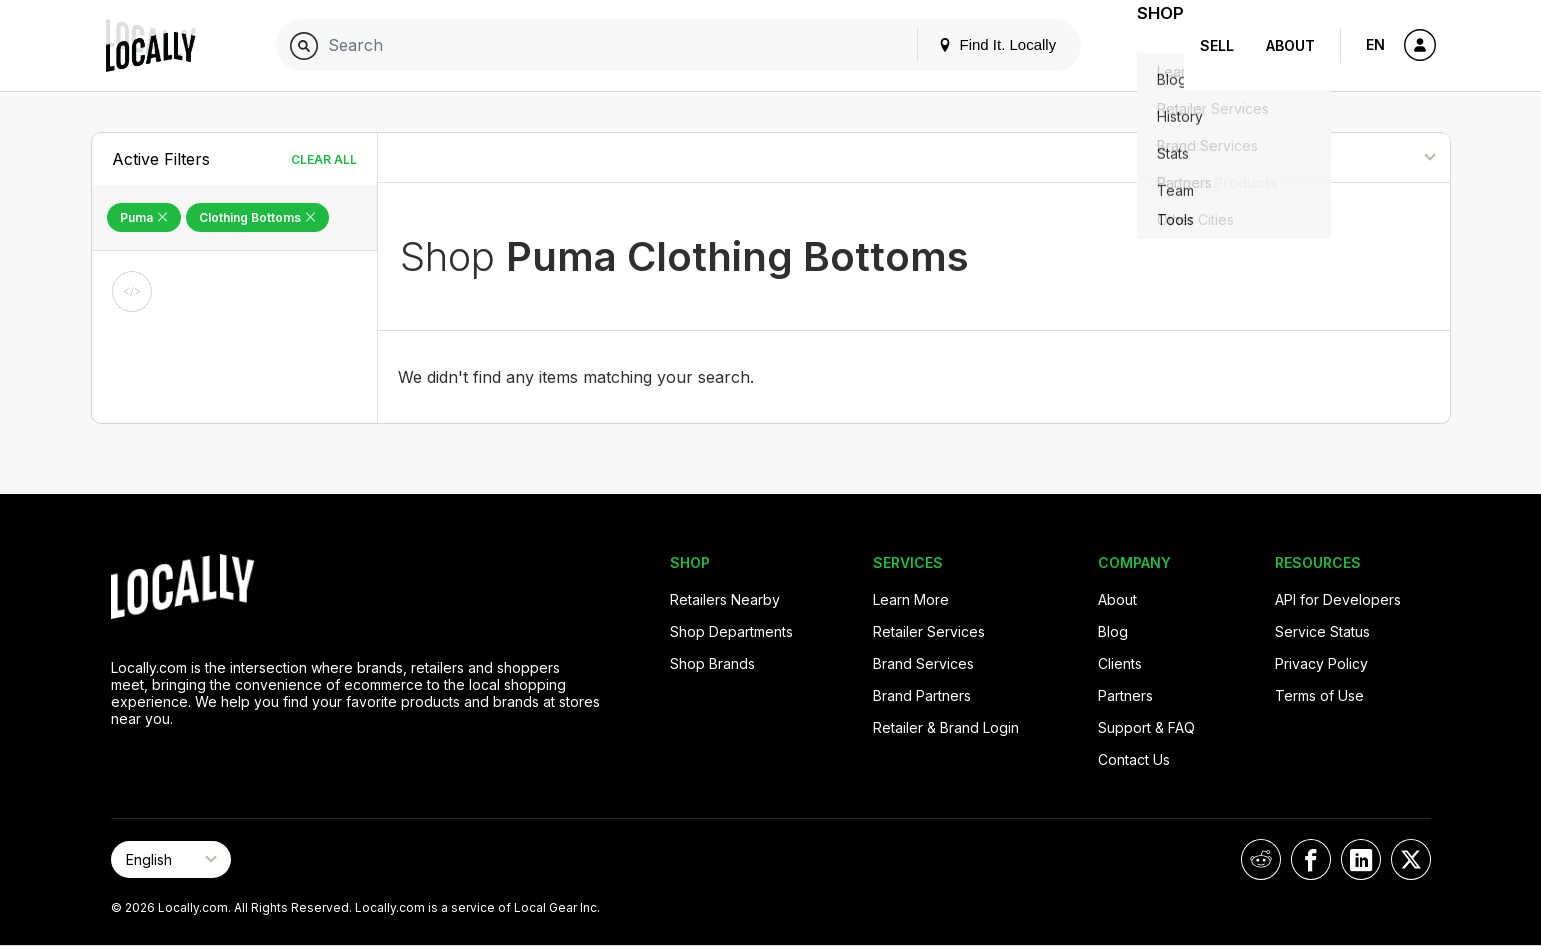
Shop (1148, 45)
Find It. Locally (972, 44)
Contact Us (1134, 759)
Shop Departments (731, 631)
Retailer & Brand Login (946, 727)
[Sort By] (1346, 157)
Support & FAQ (1146, 727)
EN (1375, 44)
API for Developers (1338, 599)
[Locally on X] (1411, 859)
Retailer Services (929, 631)
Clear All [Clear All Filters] (324, 159)
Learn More (911, 599)
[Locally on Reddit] (1261, 859)
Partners (1125, 695)
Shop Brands (712, 663)
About (1290, 45)
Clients (1120, 663)
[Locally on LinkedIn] (1361, 859)
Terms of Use (1319, 695)
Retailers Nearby (725, 599)
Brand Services (923, 663)
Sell (1217, 45)
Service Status (1322, 631)
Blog (1113, 631)
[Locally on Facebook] (1311, 859)
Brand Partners (922, 695)
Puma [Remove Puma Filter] (144, 217)
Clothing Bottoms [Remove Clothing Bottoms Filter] (257, 217)
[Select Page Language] (171, 859)
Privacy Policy (1321, 663)
